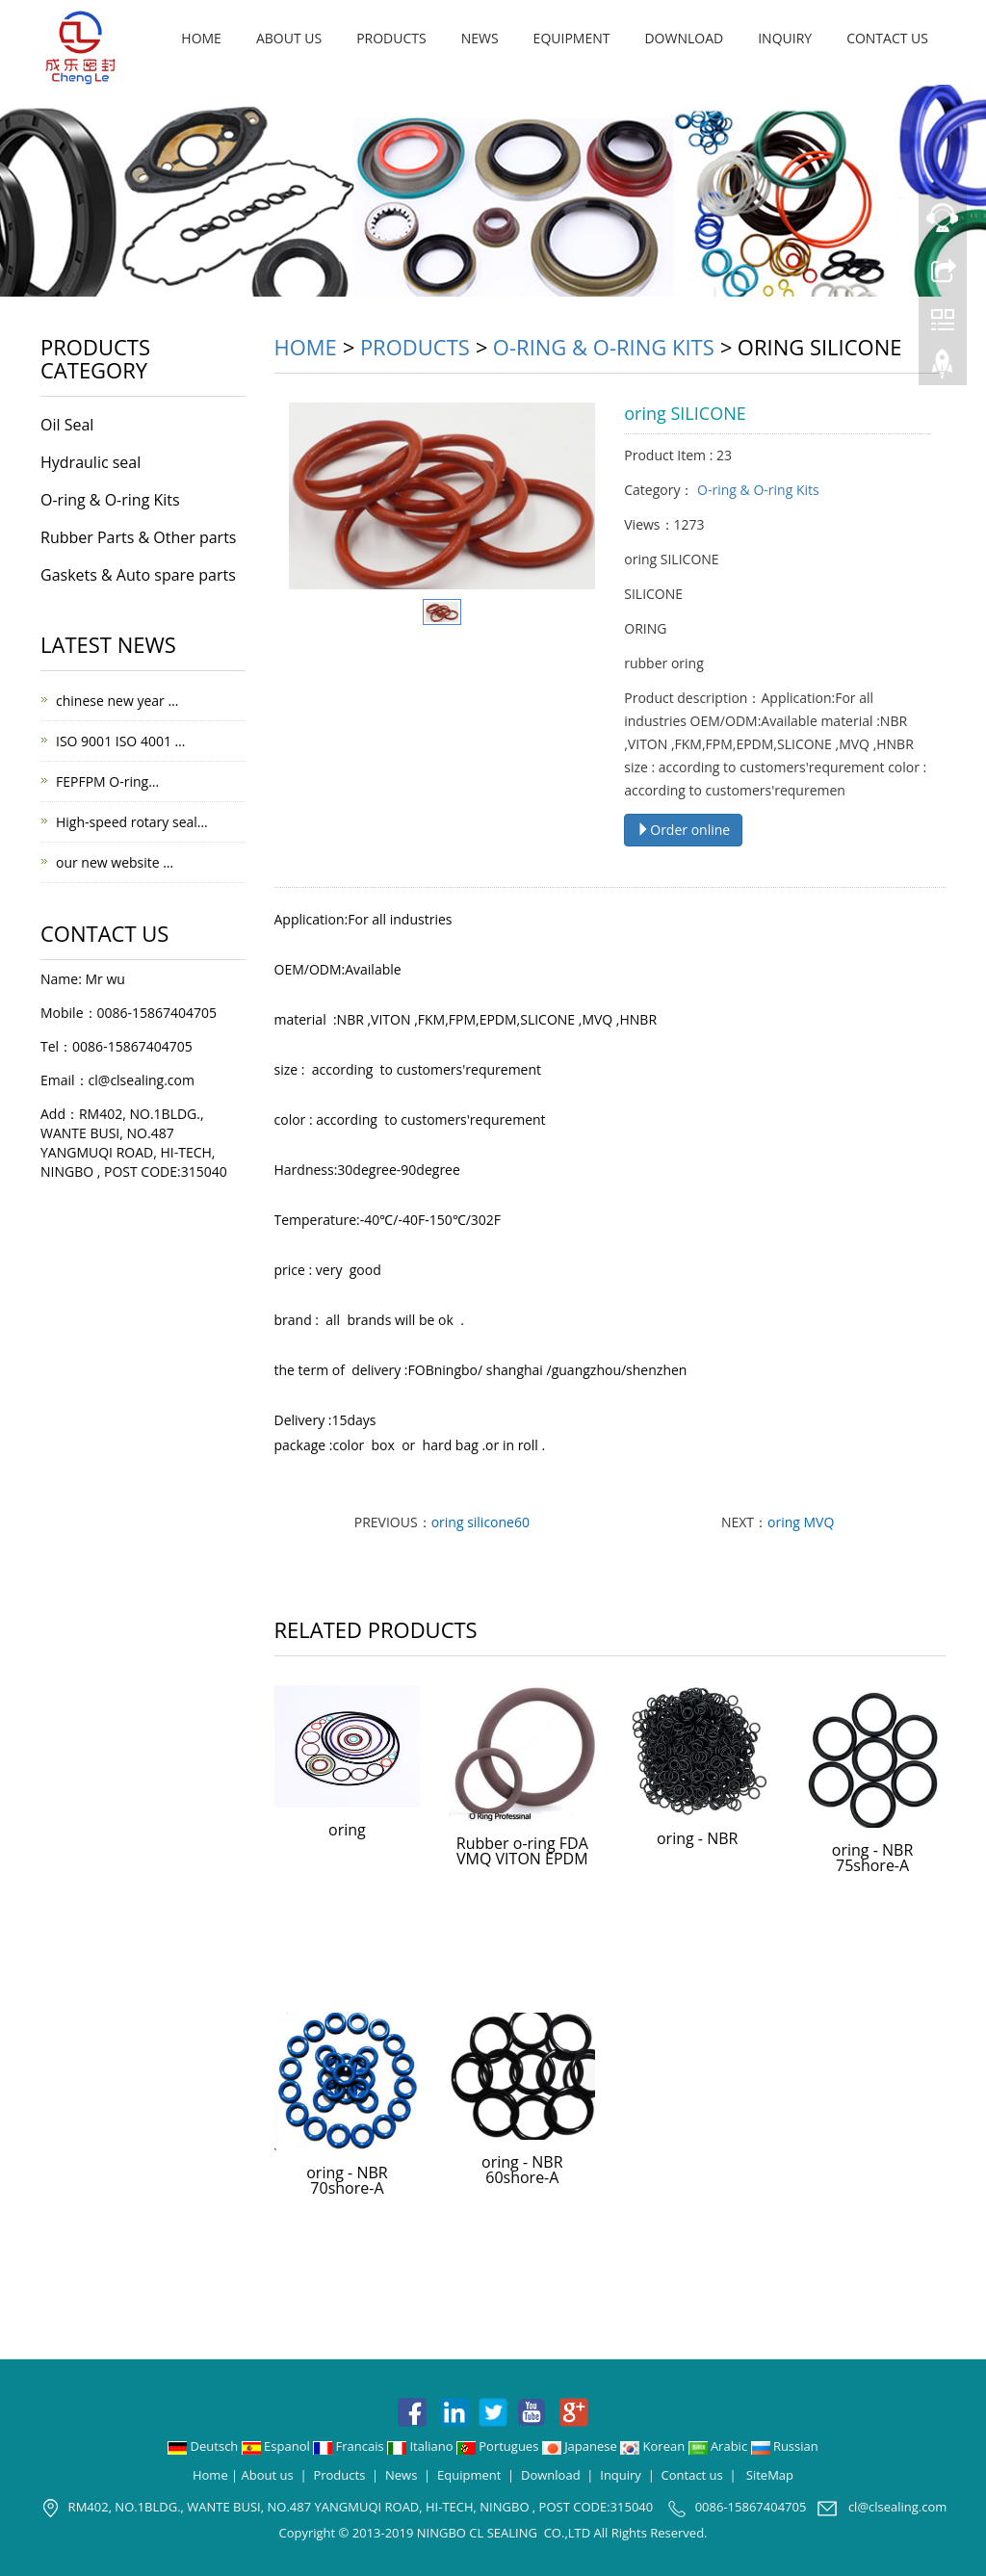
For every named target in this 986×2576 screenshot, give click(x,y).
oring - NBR (697, 1838)
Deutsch (205, 2446)
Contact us (887, 38)
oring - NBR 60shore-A (521, 2169)
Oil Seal (66, 424)
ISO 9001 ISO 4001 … (120, 741)
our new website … (114, 862)
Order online (683, 829)
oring (347, 1829)
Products (391, 38)
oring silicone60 (480, 1522)
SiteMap (769, 2475)
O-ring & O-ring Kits (603, 346)
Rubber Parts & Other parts (138, 537)
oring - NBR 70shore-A (346, 2180)
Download (683, 38)
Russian (784, 2446)
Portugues (499, 2446)
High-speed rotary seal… (132, 822)
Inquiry (785, 38)
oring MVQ (800, 1522)
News (480, 38)
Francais (350, 2446)
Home (201, 38)
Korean (654, 2446)
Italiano (421, 2446)
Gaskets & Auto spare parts (138, 574)
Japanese (581, 2446)
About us (289, 38)
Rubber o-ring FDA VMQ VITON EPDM (522, 1851)
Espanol (277, 2446)
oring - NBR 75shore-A (872, 1857)
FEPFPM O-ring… (107, 781)
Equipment (571, 38)
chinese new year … (117, 700)
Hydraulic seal (90, 462)
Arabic (719, 2446)
